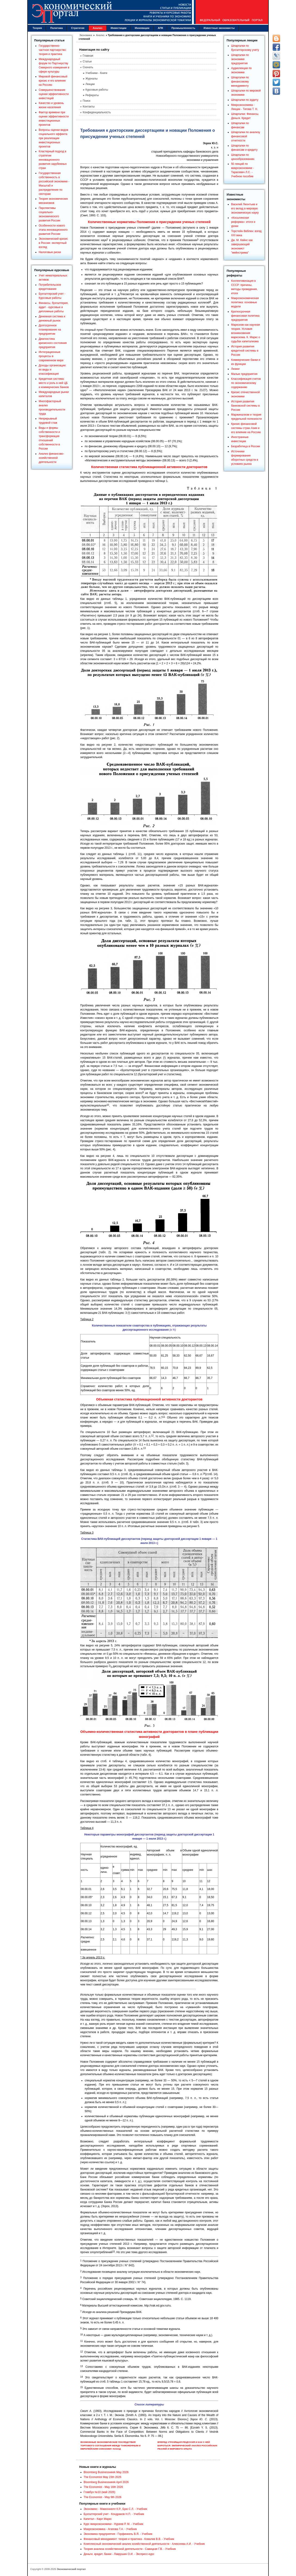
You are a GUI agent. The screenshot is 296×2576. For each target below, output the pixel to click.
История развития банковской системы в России (245, 405)
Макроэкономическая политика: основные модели (245, 302)
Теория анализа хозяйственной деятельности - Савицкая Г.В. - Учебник (130, 2549)
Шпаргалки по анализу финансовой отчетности (245, 136)
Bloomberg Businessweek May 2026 (106, 2472)
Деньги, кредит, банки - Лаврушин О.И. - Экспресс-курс (119, 2554)
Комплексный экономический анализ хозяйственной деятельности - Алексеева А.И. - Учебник (144, 2543)
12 (152, 1435)
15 (113, 2251)
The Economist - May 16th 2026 (103, 2487)
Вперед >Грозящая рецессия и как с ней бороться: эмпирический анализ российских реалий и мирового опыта (187, 2445)
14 (204, 1473)
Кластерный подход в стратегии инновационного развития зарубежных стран (53, 160)
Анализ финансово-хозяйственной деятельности (51, 458)
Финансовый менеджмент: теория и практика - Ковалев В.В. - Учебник (129, 2539)
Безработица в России (245, 446)
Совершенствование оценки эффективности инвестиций (54, 94)
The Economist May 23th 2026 (102, 2477)
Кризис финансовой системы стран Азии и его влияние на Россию (246, 428)
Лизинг (235, 369)
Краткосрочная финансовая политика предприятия (245, 316)
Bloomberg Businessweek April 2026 (106, 2482)
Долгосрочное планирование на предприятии (50, 329)
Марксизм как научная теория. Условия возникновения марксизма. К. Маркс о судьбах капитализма (245, 333)
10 (107, 1105)
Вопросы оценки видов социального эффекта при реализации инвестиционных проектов (53, 138)
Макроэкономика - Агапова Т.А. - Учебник (110, 2529)
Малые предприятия (244, 374)
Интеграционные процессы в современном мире (51, 356)
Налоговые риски (50, 252)
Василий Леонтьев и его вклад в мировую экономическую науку (245, 208)
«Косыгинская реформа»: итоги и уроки (243, 222)
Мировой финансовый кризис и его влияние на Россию (53, 80)
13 (144, 1448)
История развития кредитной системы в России (244, 350)
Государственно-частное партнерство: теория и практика (53, 50)
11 (164, 1417)
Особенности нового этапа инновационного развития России (53, 230)
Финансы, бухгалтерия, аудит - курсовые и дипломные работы (53, 307)
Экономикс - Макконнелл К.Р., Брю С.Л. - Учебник (115, 2509)
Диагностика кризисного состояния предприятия (53, 343)
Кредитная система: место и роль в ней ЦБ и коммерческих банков (54, 383)
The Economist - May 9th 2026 (102, 2497)
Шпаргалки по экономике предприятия (240, 59)
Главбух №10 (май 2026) (99, 2492)
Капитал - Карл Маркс (98, 2519)
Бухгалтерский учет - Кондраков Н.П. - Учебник (114, 2514)
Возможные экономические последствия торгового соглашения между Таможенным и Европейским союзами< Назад (110, 2445)
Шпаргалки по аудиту (244, 99)
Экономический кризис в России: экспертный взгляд (53, 243)
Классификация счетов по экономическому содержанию (246, 383)
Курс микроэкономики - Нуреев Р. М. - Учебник (113, 2524)
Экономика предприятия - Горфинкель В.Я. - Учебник (118, 2534)
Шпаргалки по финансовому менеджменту (240, 81)
